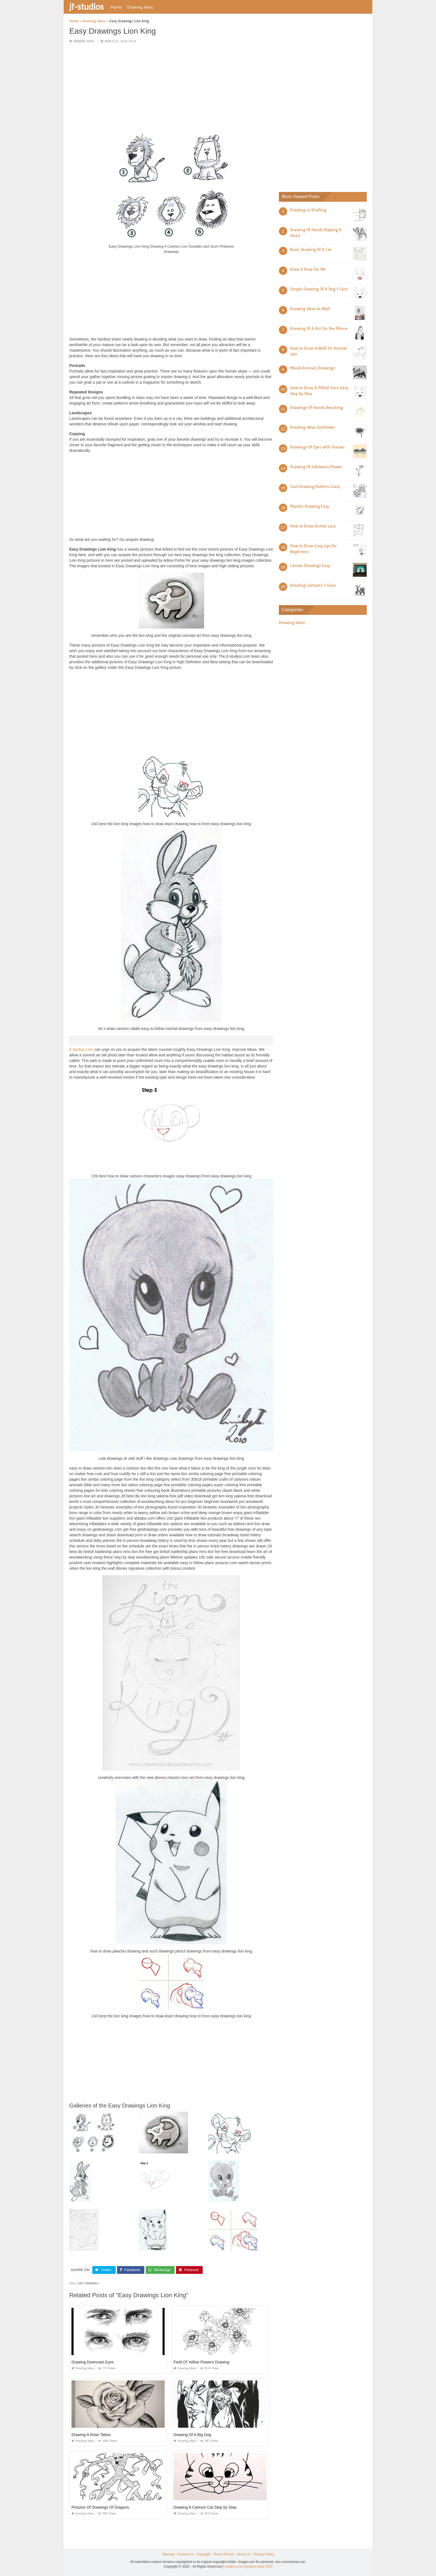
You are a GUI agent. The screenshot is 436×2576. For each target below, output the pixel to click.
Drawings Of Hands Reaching (316, 407)
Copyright (203, 2554)
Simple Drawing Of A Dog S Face (319, 289)
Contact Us (185, 2554)
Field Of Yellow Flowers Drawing (201, 2362)
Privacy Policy (263, 2554)
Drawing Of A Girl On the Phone (319, 328)
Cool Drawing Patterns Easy (315, 486)
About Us (243, 2554)
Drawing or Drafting (308, 210)
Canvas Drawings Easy (310, 565)
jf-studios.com (81, 1049)
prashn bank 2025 (259, 2566)
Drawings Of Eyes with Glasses (317, 447)
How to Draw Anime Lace (313, 526)
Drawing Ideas (140, 6)
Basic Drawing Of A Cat (310, 249)
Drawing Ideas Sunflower (312, 427)
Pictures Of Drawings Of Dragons (100, 2507)
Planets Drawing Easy (309, 506)
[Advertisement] (171, 87)
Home (116, 6)
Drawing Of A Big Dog (192, 2434)
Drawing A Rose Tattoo (91, 2434)
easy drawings (88, 2283)
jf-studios (86, 6)
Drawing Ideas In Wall (310, 308)
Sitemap (168, 2554)
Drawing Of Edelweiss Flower (316, 466)
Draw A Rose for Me (308, 269)
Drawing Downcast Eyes (92, 2362)
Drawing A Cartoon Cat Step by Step (205, 2507)
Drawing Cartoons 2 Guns (313, 585)
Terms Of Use (224, 2554)
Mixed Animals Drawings (312, 368)
